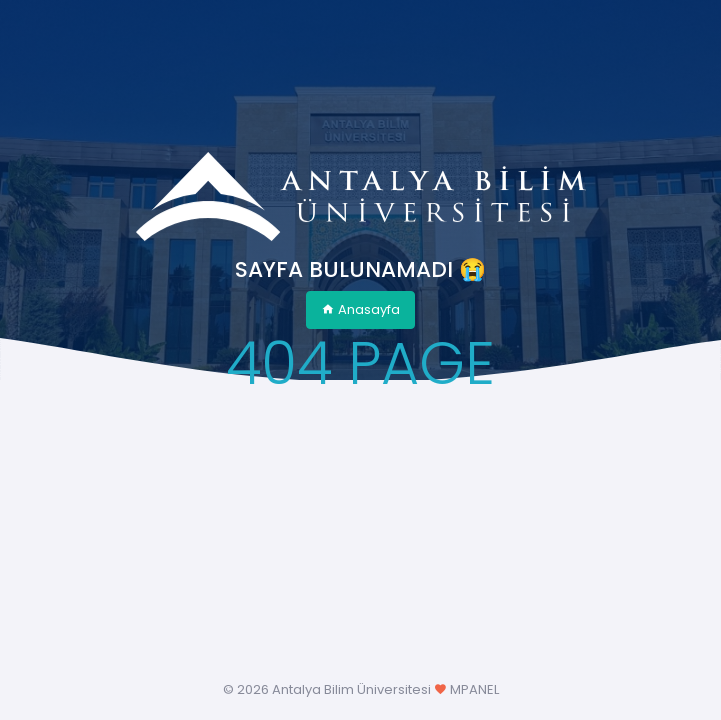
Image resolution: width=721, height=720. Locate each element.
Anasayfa (360, 309)
